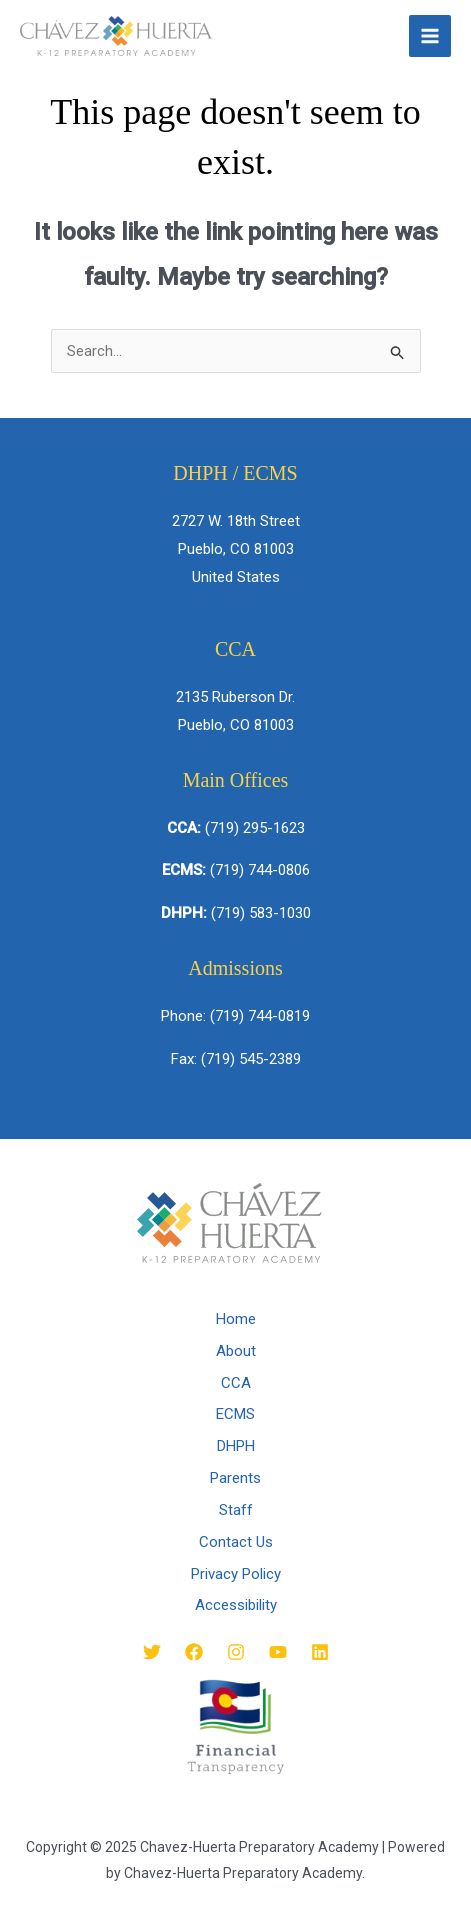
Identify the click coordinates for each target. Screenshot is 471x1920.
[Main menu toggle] (430, 36)
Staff (236, 1510)
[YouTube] (278, 1652)
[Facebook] (194, 1652)
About (236, 1351)
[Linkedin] (320, 1652)
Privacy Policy (236, 1574)
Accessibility (236, 1605)
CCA (236, 1383)
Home (236, 1319)
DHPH (236, 1446)
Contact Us (236, 1542)
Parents (235, 1478)
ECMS (235, 1414)
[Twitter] (152, 1652)
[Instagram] (236, 1652)
